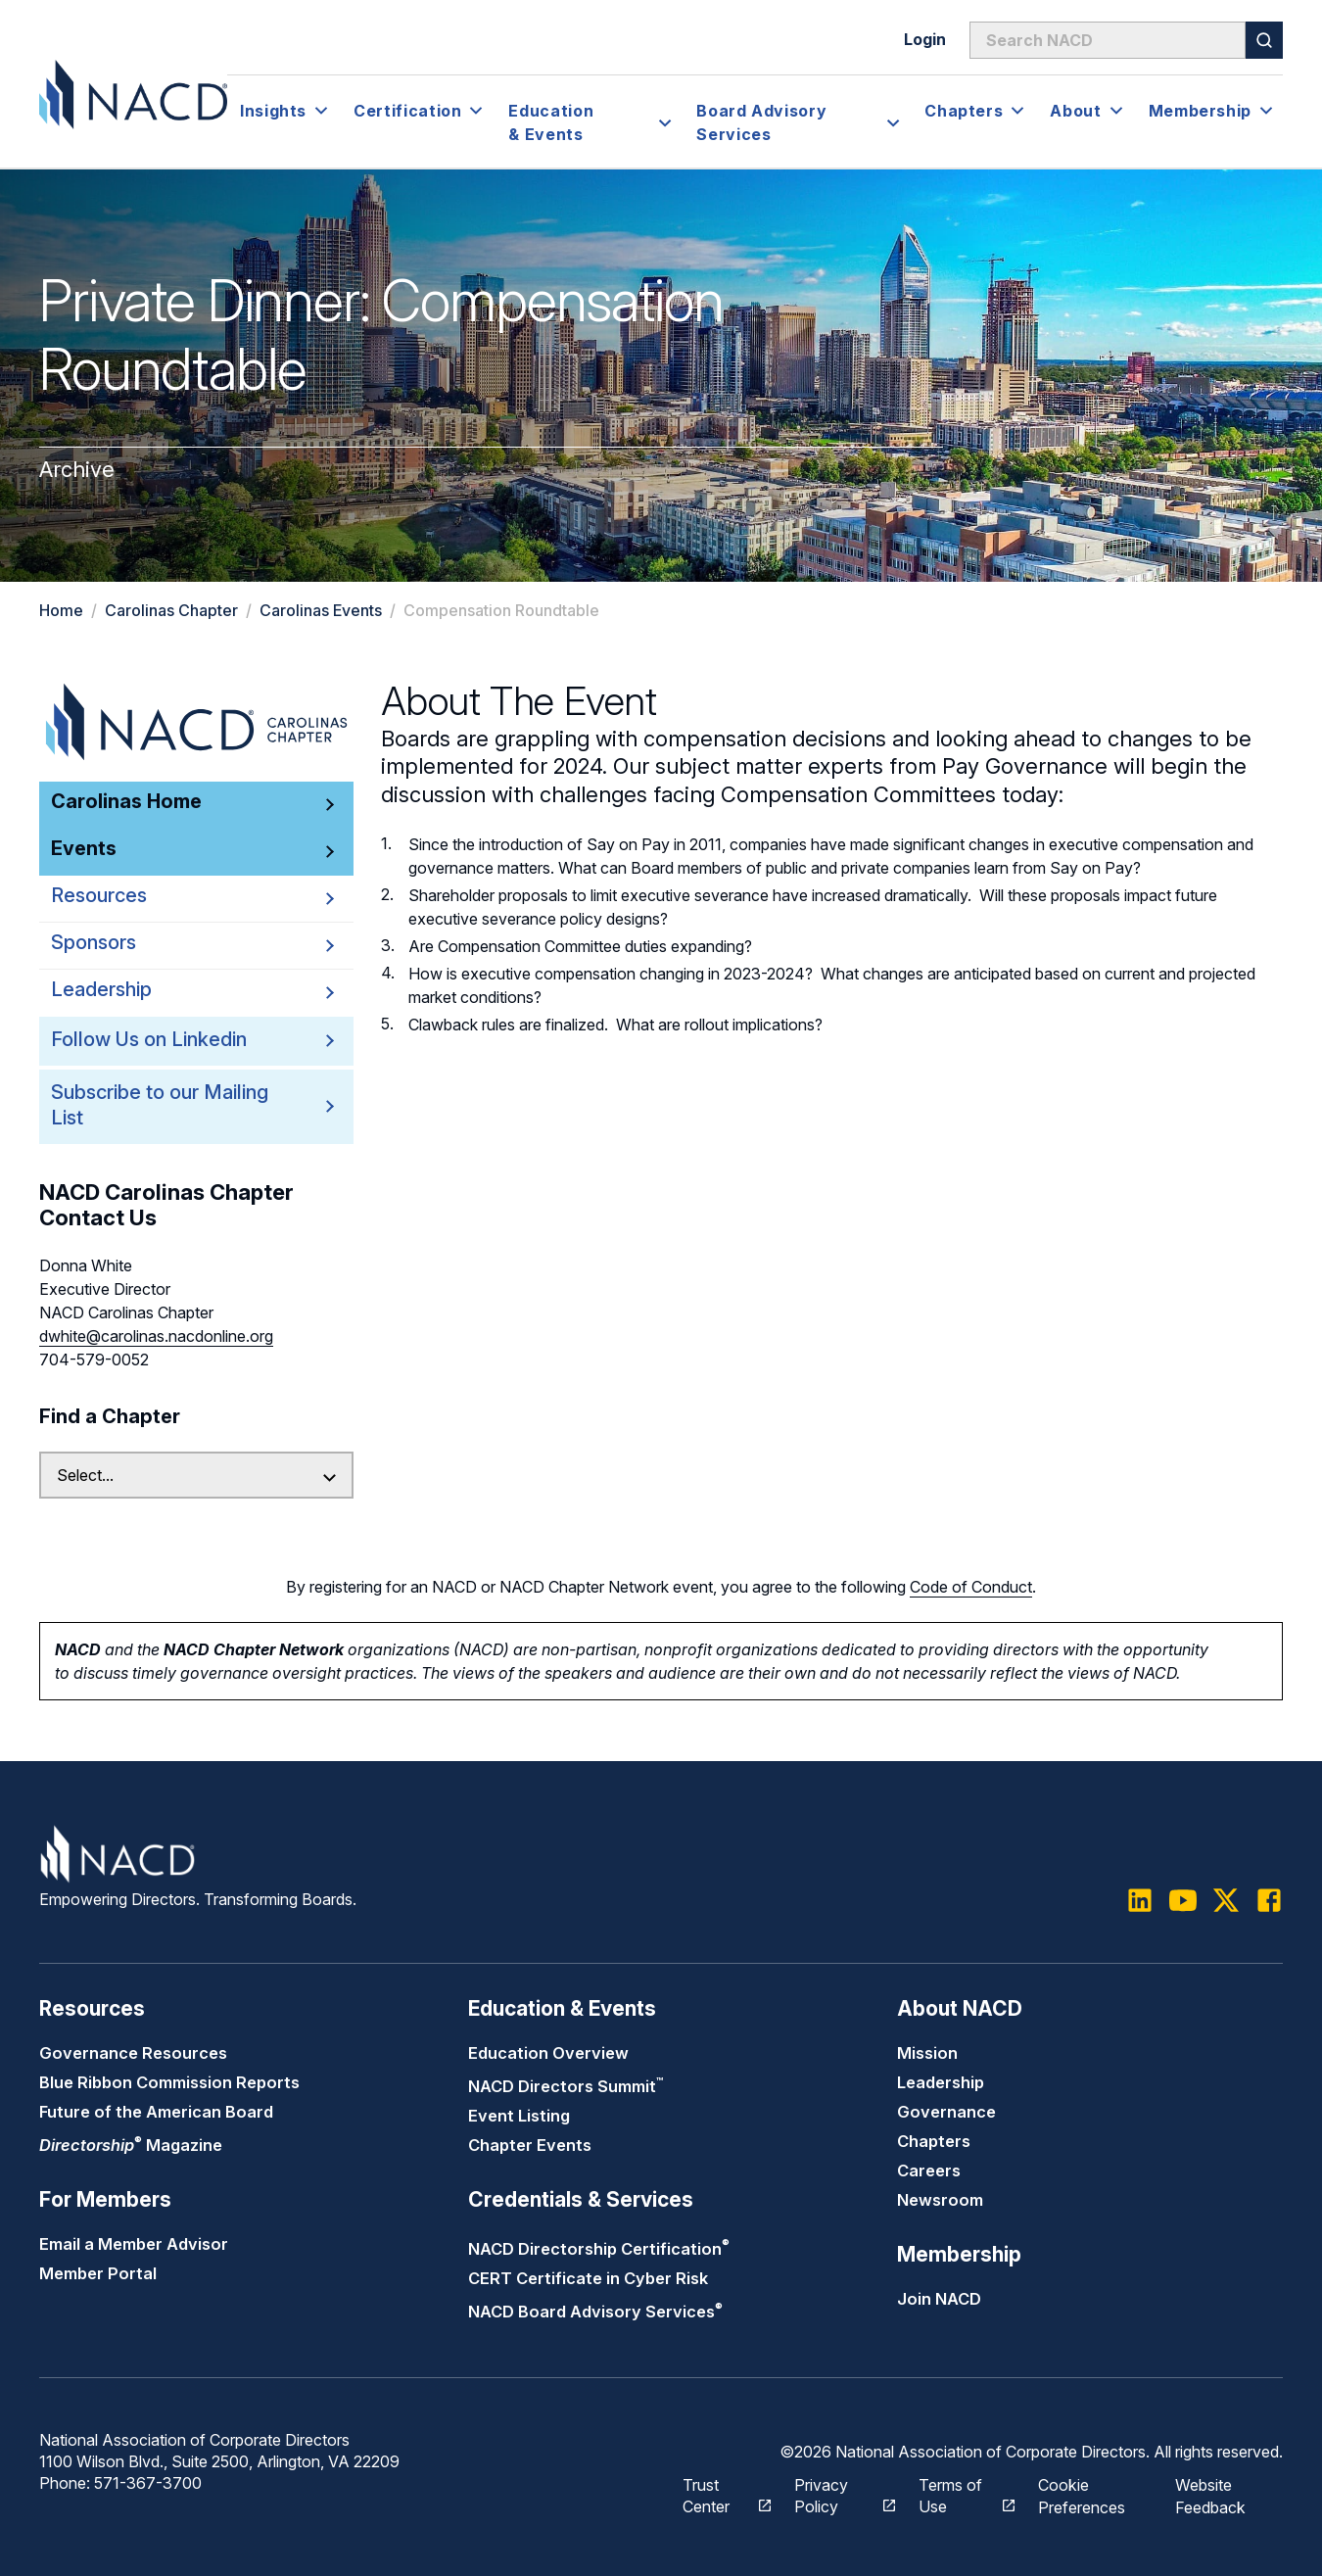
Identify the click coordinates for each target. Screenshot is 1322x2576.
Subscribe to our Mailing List (167, 1105)
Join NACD (939, 2299)
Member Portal (98, 2273)
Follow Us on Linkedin (149, 1039)
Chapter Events (529, 2145)
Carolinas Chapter (171, 610)
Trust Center (716, 2493)
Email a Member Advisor (133, 2244)
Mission (927, 2053)
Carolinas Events (321, 610)
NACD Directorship (599, 2249)
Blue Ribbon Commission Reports (169, 2082)
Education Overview (548, 2053)
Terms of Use (957, 2493)
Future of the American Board (156, 2112)
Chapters (933, 2141)
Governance (946, 2112)
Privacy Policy (834, 2493)
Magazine (130, 2145)
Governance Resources (133, 2053)
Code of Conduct (971, 1587)
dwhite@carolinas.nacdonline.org (156, 1336)
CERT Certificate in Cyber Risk (588, 2278)
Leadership (940, 2082)
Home (61, 610)
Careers (929, 2170)
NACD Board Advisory (595, 2311)
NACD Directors (565, 2086)
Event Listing (519, 2115)
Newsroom (940, 2200)
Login (925, 39)
